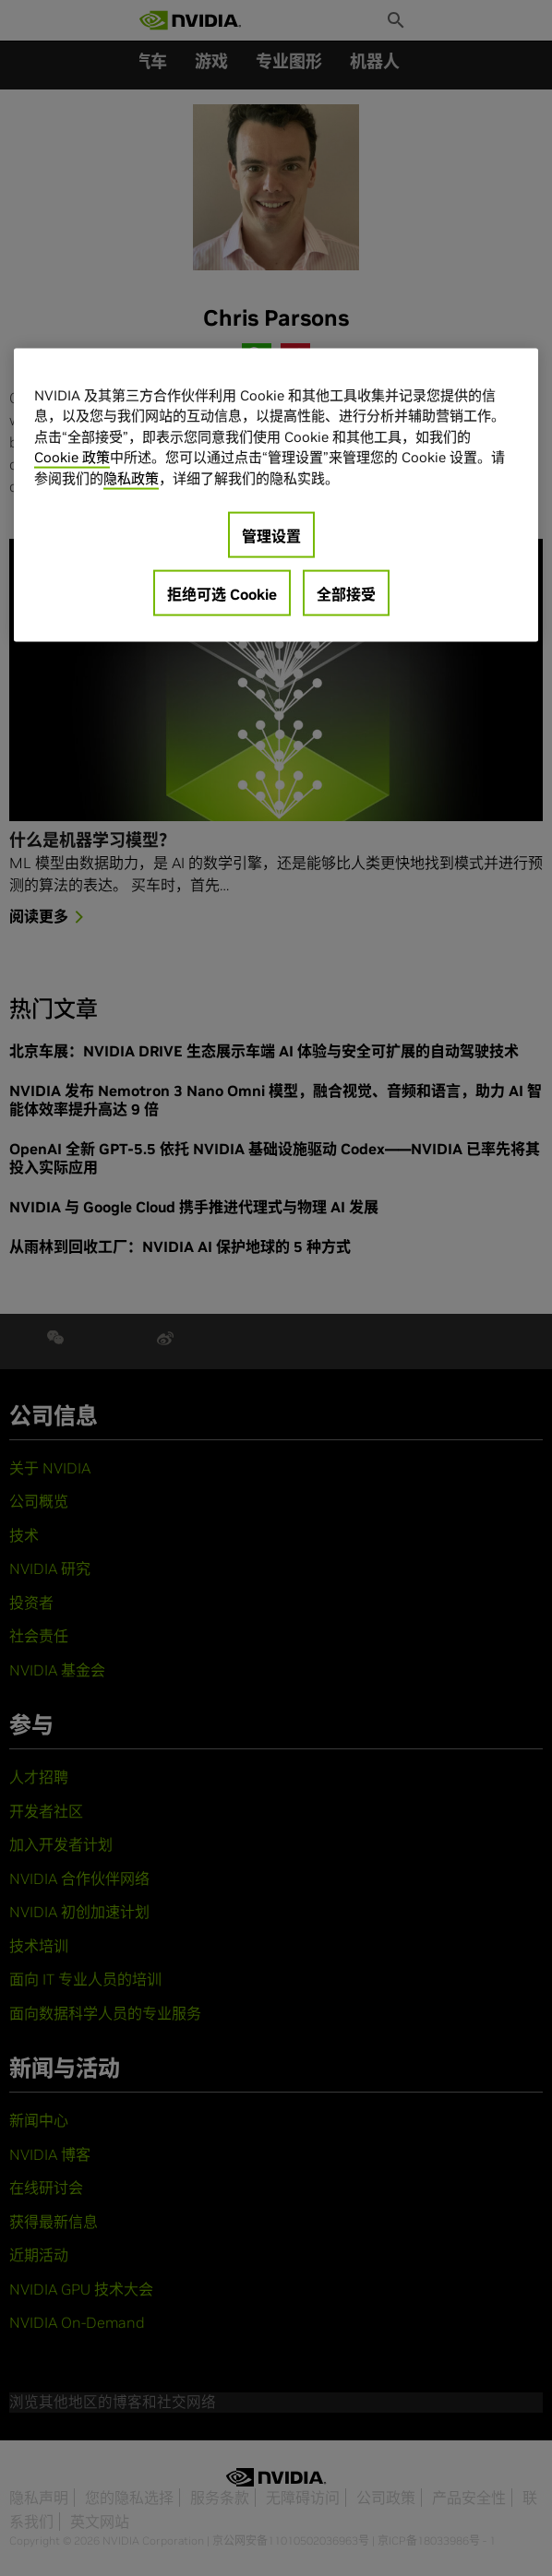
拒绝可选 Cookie (222, 594)
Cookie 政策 (72, 457)
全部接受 (346, 594)
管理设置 (271, 536)
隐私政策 (131, 477)
